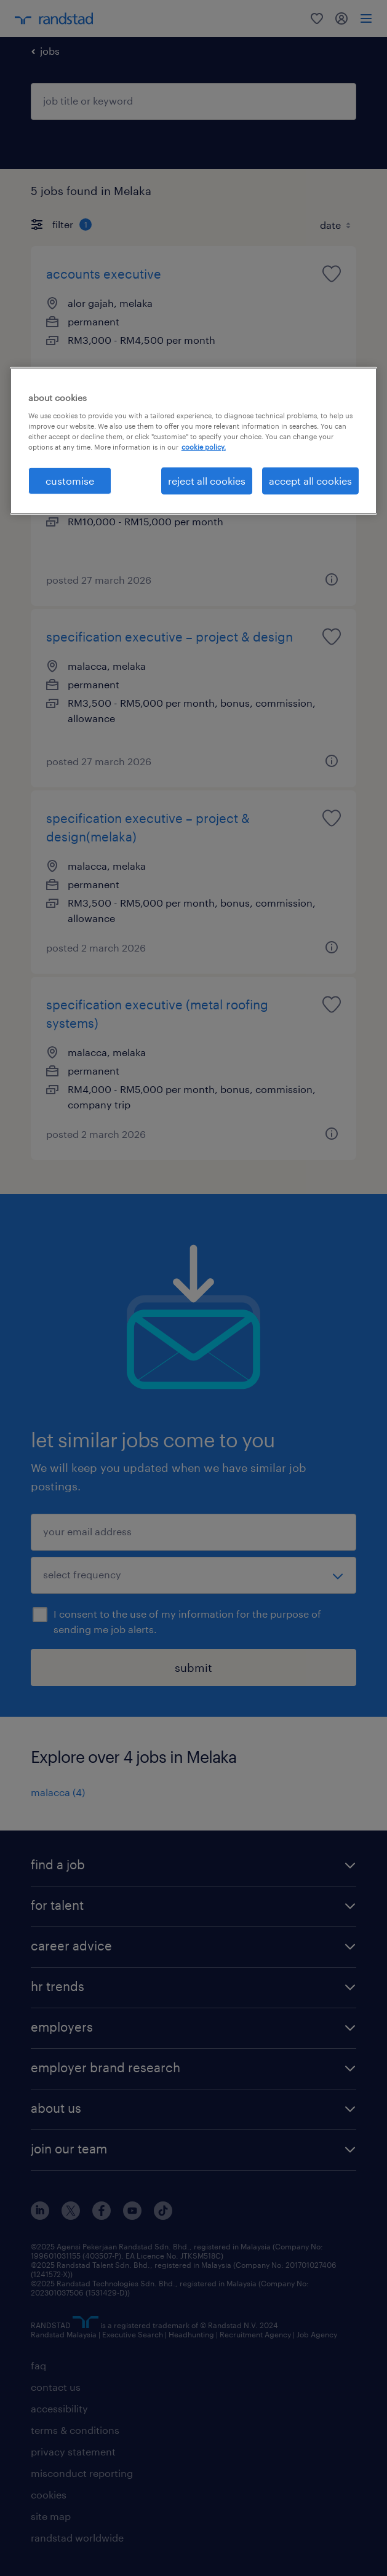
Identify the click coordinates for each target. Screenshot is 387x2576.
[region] (194, 441)
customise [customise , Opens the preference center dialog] (70, 481)
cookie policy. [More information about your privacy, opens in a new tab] (204, 447)
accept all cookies (310, 481)
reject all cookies (206, 481)
